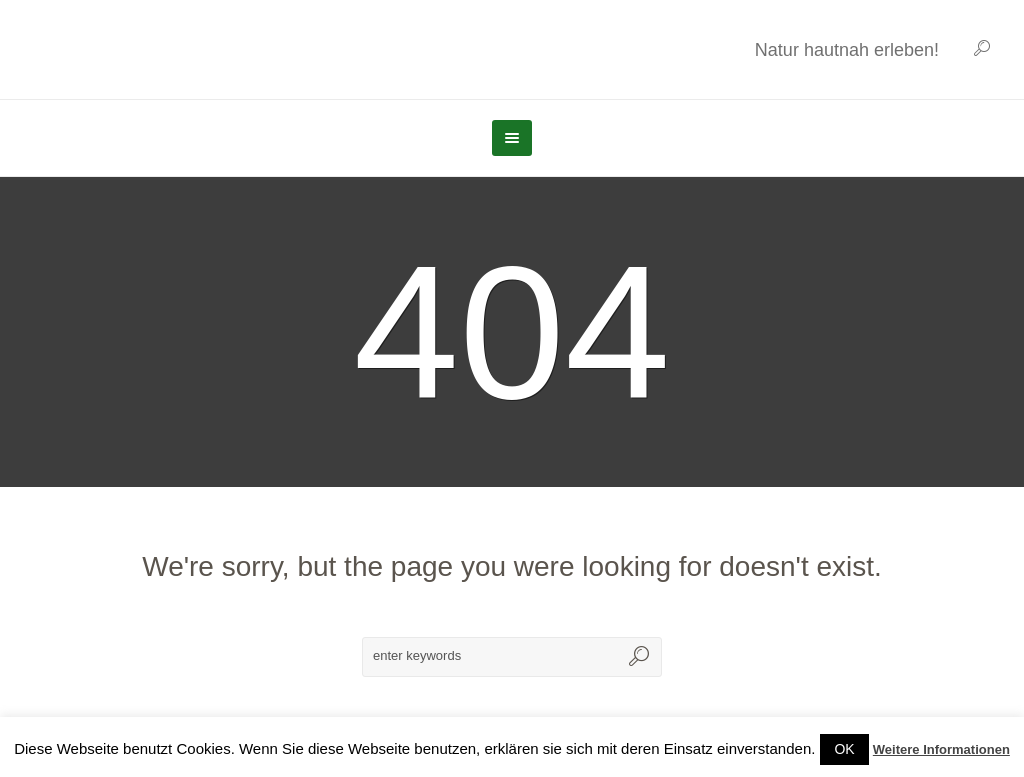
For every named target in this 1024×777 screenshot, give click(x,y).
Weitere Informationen (941, 749)
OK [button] (844, 749)
